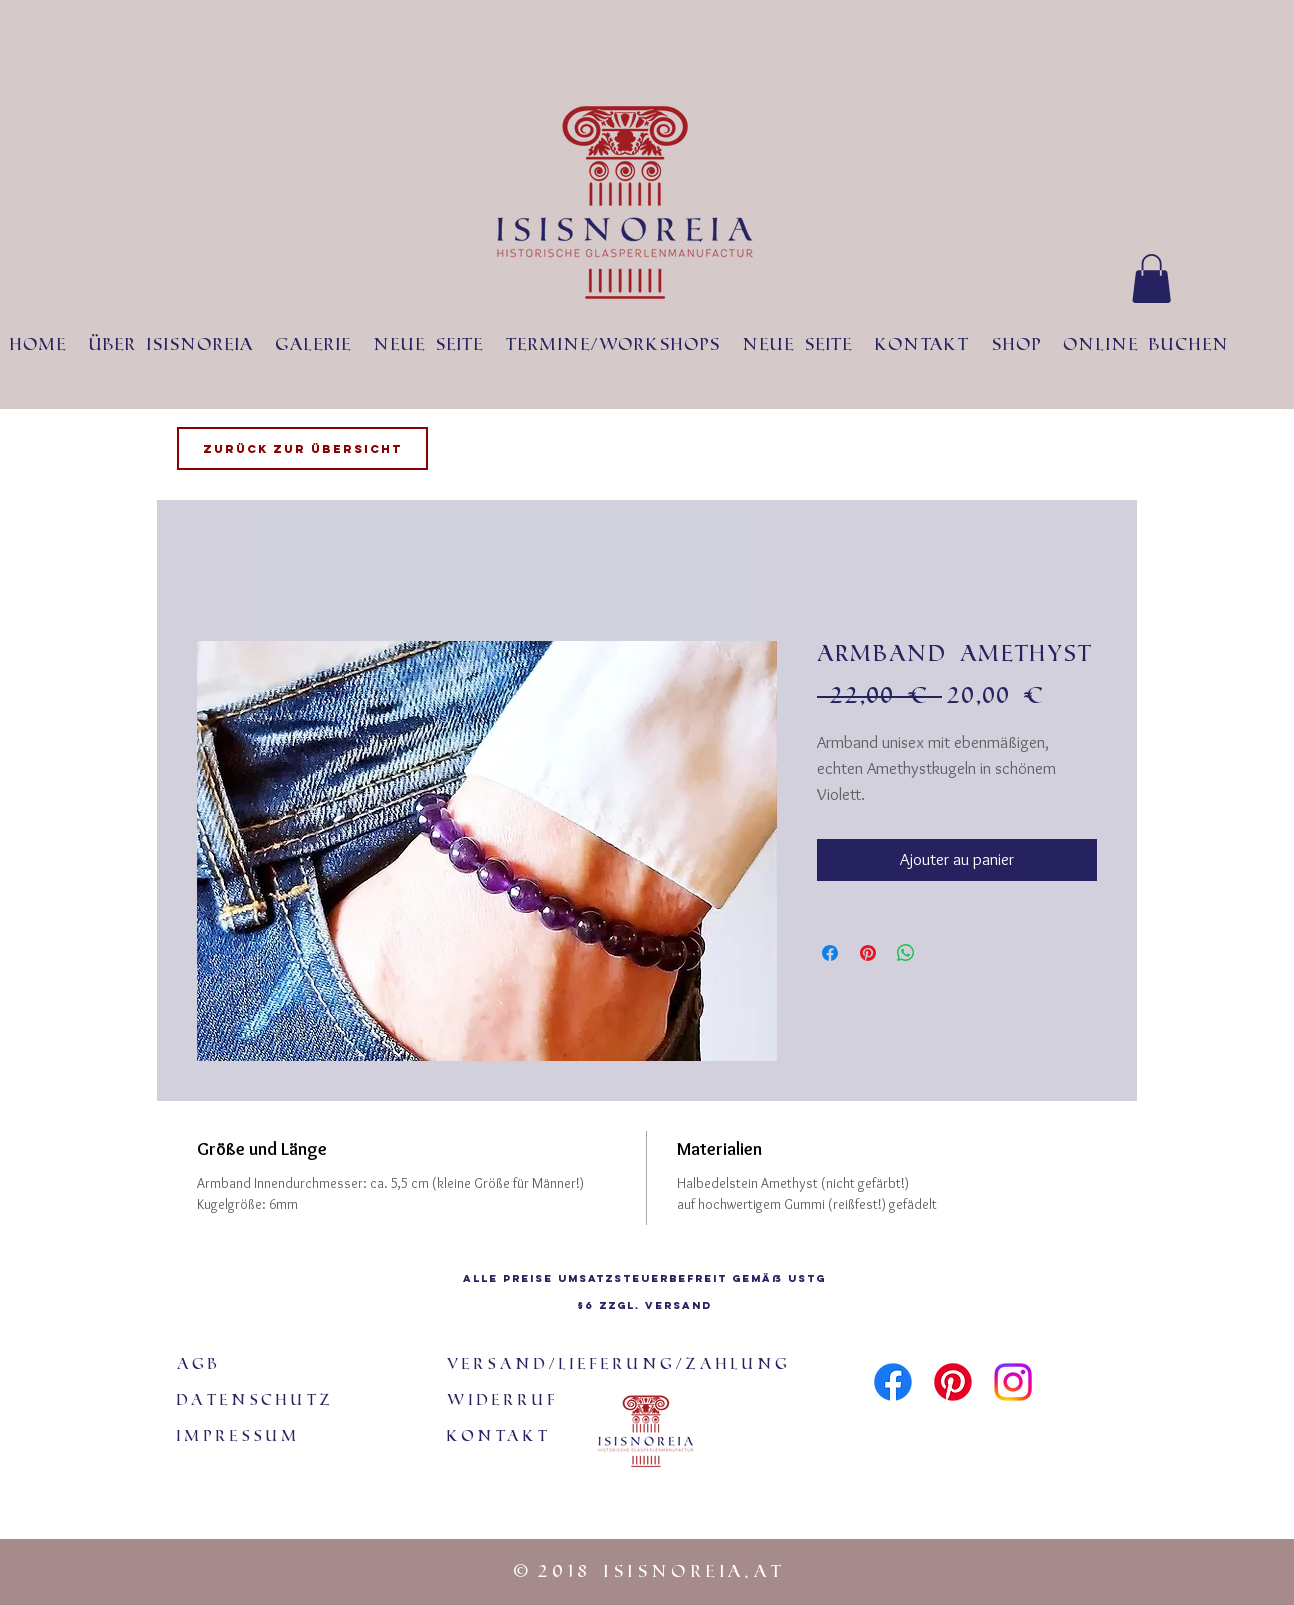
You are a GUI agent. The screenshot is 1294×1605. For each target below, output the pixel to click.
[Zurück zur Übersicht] (302, 448)
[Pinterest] (953, 1382)
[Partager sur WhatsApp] (906, 953)
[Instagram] (1013, 1382)
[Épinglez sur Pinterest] (868, 953)
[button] (1151, 278)
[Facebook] (893, 1382)
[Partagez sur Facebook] (830, 953)
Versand (678, 1305)
